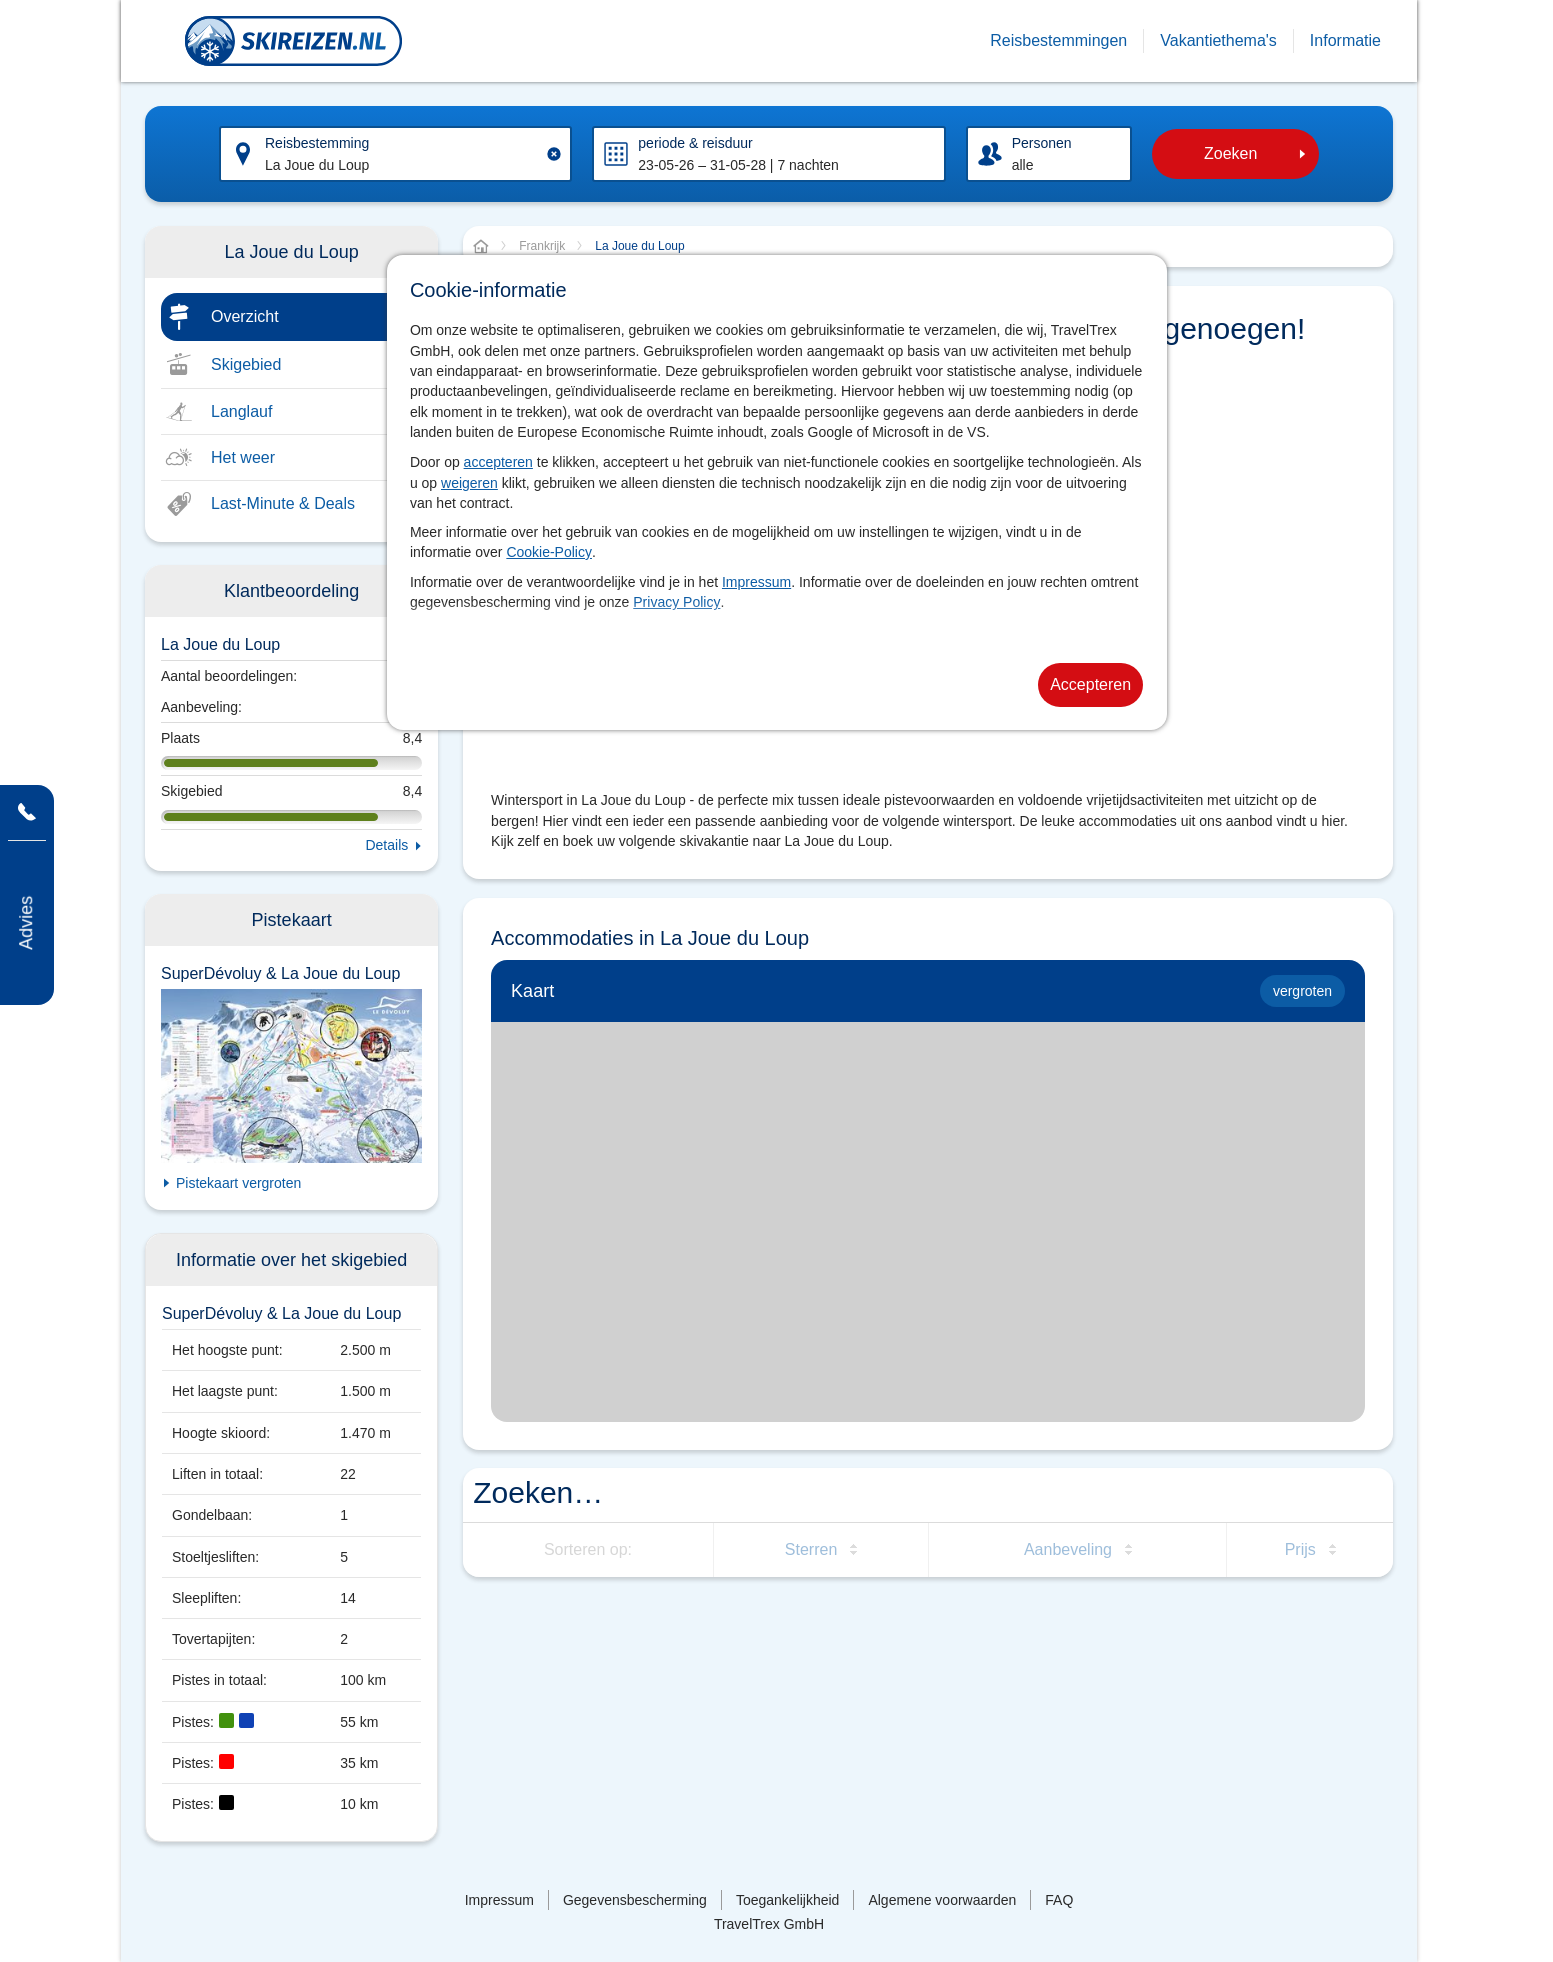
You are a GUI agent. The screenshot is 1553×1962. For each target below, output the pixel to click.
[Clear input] (554, 154)
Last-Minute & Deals (283, 503)
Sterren (811, 1549)
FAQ (1059, 1900)
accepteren (498, 462)
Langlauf (241, 411)
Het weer (243, 457)
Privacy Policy (676, 602)
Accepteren (1090, 684)
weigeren (469, 483)
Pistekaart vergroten (238, 1183)
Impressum (756, 582)
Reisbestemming (317, 143)
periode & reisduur (695, 143)
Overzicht (245, 316)
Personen (1042, 143)
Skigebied (246, 364)
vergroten (1302, 991)
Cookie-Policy (549, 552)
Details (386, 845)
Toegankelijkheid (788, 1900)
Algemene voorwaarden (942, 1900)
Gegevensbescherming (635, 1900)
